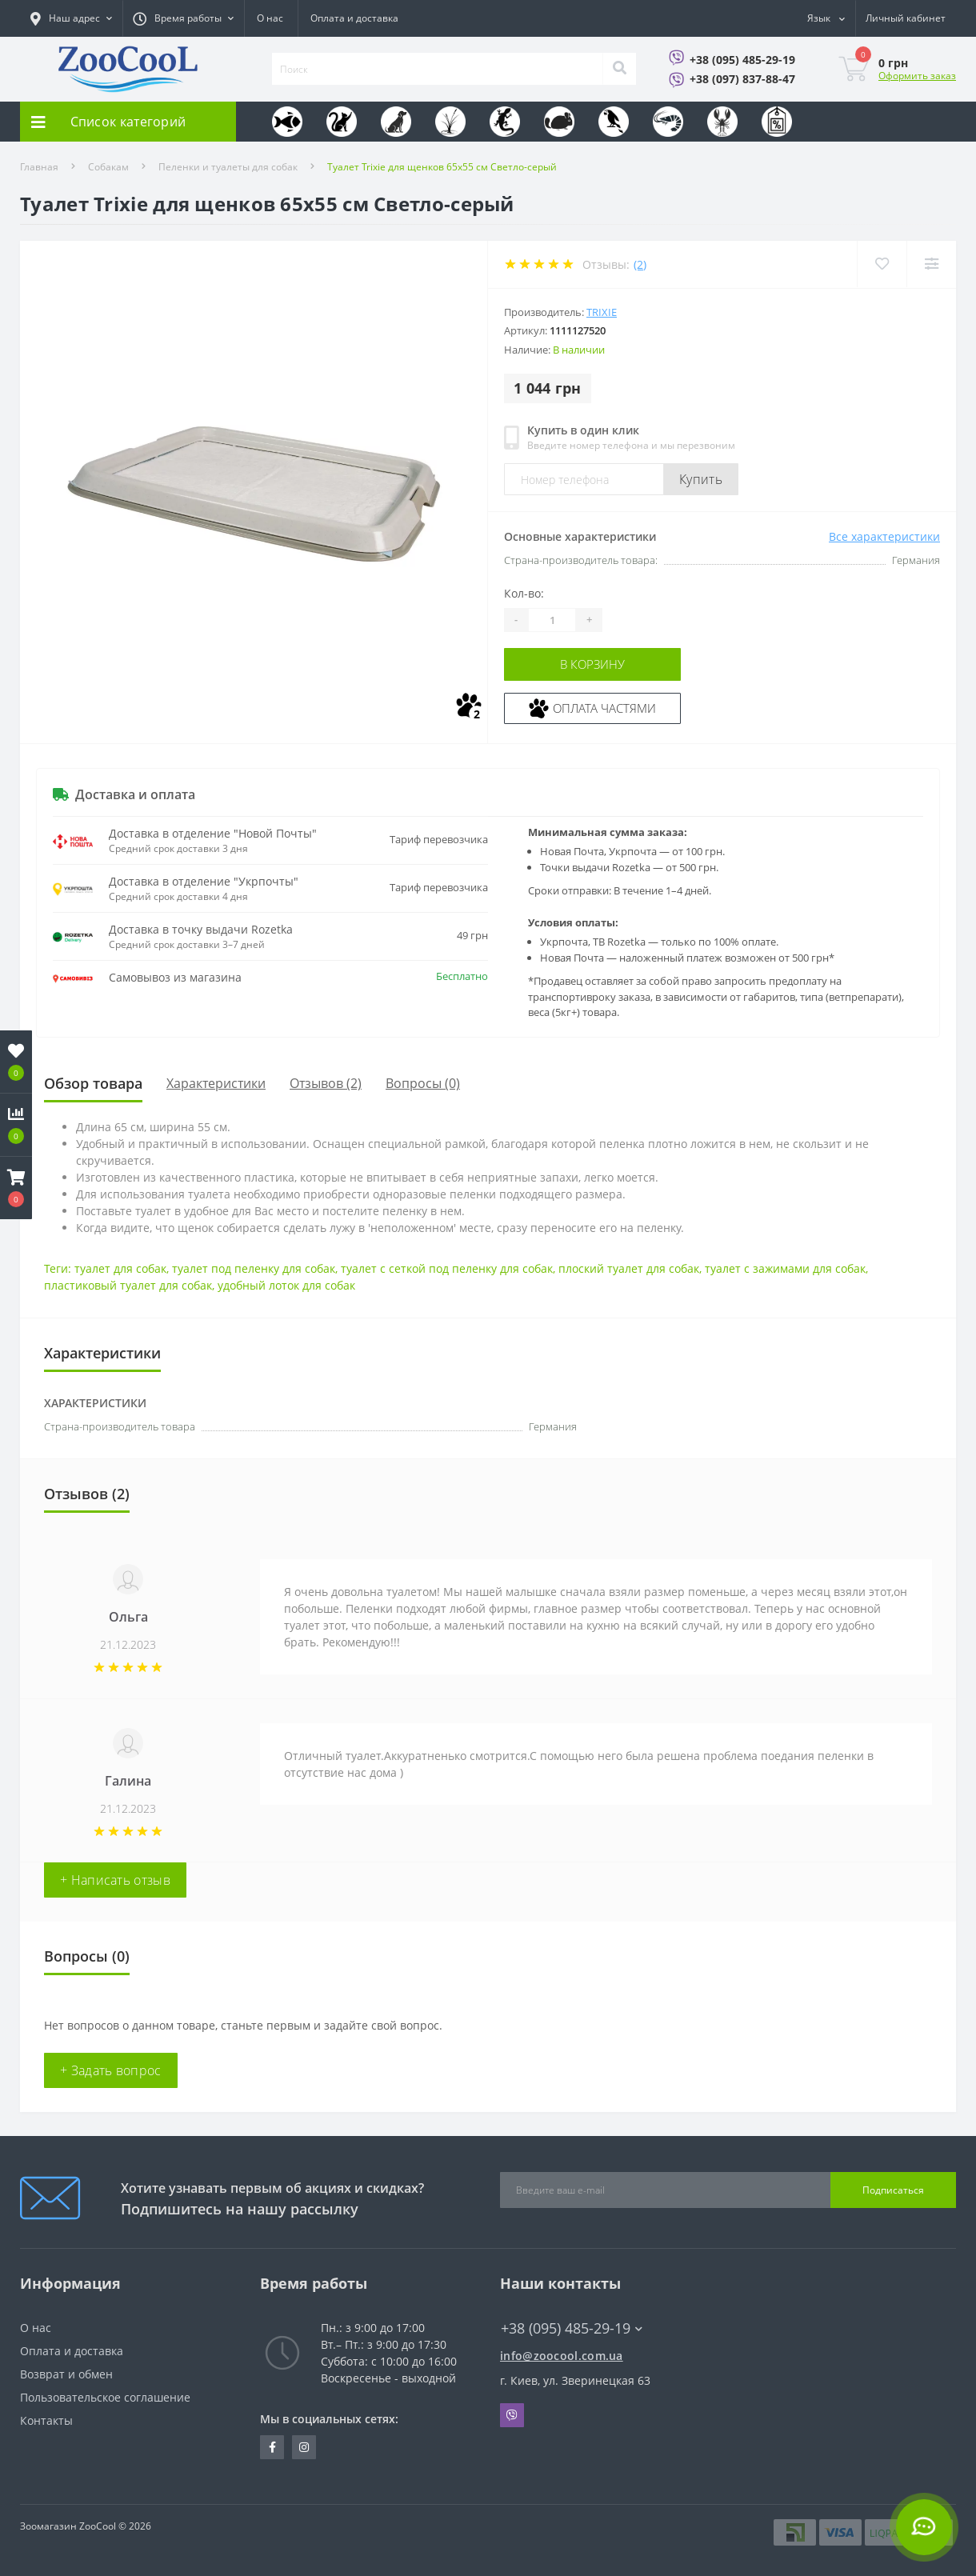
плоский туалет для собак (628, 1268)
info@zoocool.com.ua (561, 2355)
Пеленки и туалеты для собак (228, 167)
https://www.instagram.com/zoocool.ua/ (304, 2447)
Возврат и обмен (66, 2374)
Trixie (601, 312)
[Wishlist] (880, 264)
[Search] (619, 69)
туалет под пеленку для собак (253, 1268)
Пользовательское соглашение (105, 2397)
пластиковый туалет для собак (128, 1285)
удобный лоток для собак (286, 1285)
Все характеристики (884, 536)
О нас (270, 18)
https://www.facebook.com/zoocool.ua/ (272, 2447)
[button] (16, 1188)
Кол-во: (524, 593)
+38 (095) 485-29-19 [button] (571, 2328)
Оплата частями (601, 707)
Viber (512, 2415)
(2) (640, 264)
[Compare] (931, 264)
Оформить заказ (917, 75)
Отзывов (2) (326, 1083)
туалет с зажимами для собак (785, 1268)
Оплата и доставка (354, 18)
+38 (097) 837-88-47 (742, 78)
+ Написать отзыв (115, 1880)
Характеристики (216, 1083)
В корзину (601, 663)
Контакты (46, 2420)
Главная (39, 167)
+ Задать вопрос (111, 2070)
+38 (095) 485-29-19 (742, 59)
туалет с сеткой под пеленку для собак (447, 1268)
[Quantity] (552, 620)
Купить (700, 479)
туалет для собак (120, 1268)
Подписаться (893, 2190)
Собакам (108, 167)
